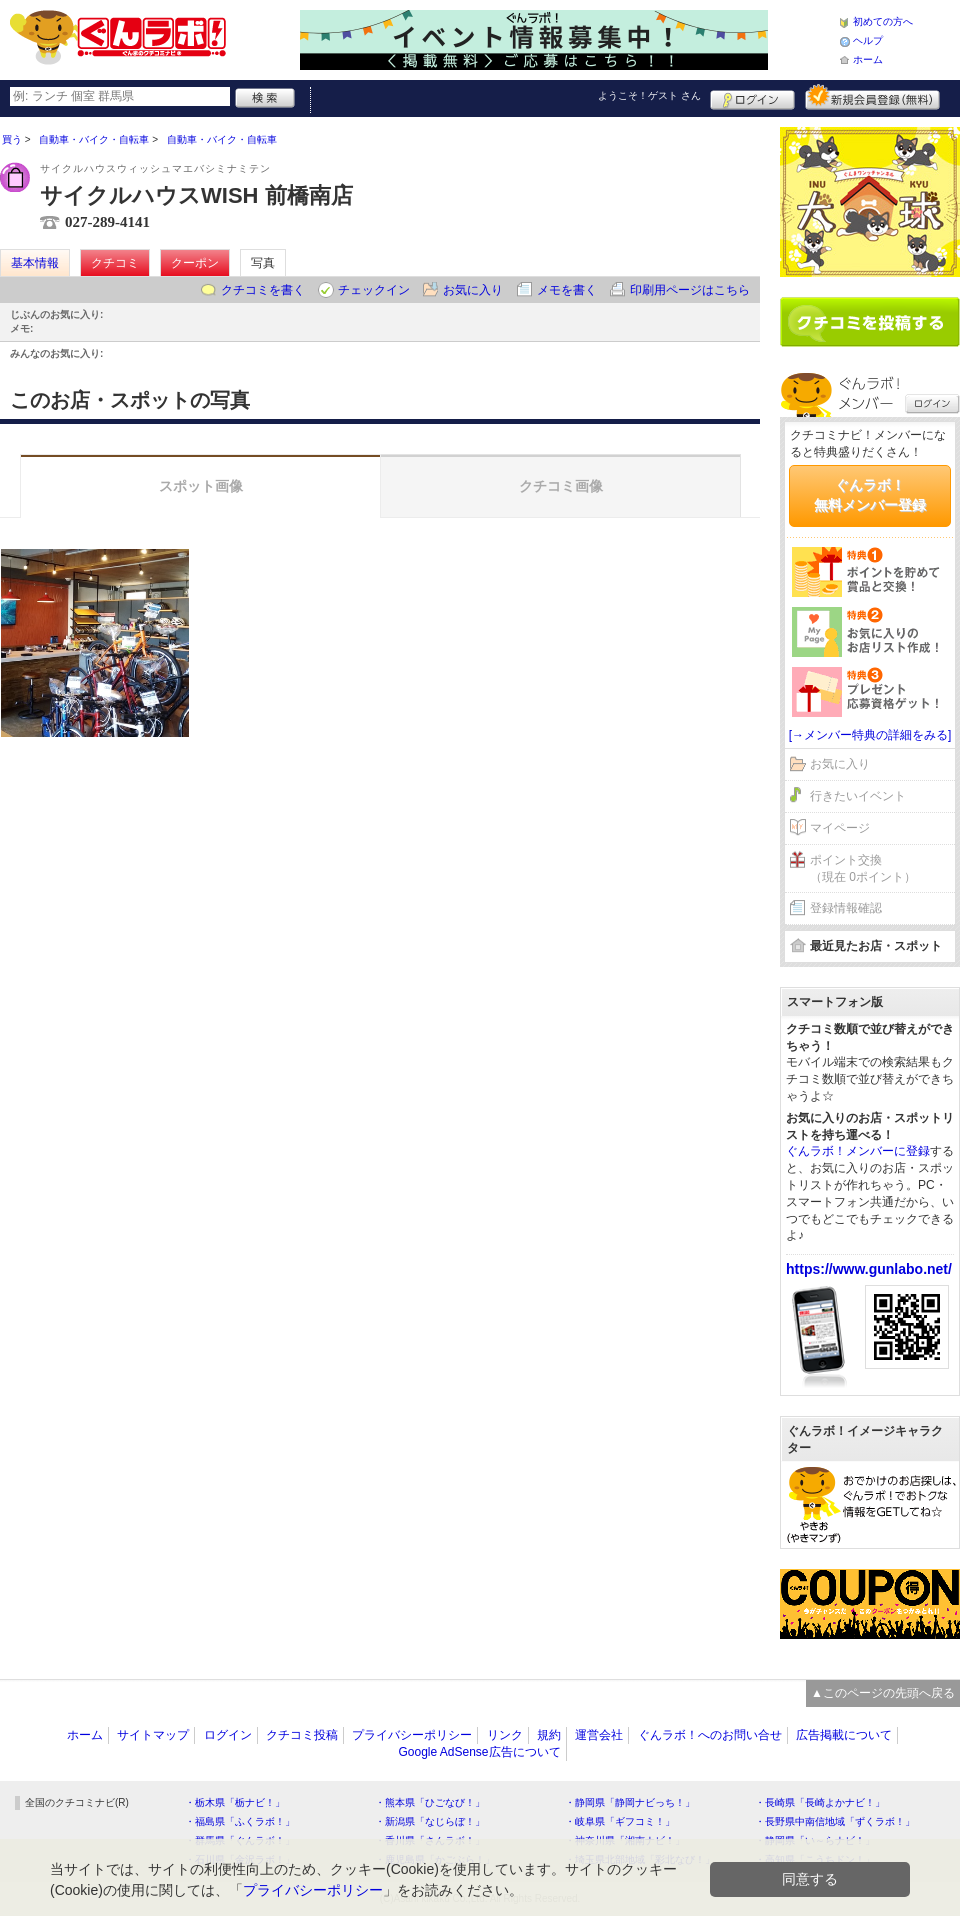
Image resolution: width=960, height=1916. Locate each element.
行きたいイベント (858, 796)
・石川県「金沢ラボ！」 (240, 1859)
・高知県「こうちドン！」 (815, 1859)
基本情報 (35, 263)
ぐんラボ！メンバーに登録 (858, 1151)
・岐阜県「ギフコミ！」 (620, 1821)
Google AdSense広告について (479, 1752)
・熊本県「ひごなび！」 (430, 1802)
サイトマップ (153, 1735)
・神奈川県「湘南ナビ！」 (625, 1840)
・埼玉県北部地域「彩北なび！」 (640, 1859)
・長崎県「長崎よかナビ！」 (820, 1802)
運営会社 (599, 1735)
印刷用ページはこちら (690, 290)
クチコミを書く (263, 290)
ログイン (752, 97)
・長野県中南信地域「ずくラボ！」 (835, 1821)
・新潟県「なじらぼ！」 (430, 1821)
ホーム (868, 59)
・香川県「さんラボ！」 (430, 1840)
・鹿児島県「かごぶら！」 (435, 1859)
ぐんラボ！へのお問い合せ (710, 1735)
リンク (505, 1735)
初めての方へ (883, 21)
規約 (549, 1735)
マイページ (840, 828)
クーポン (195, 263)
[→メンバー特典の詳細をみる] (870, 735)
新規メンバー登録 (872, 97)
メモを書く (567, 290)
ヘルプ (868, 40)
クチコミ (115, 263)
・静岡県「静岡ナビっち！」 (630, 1802)
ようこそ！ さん (649, 95)
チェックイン (374, 290)
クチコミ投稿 (302, 1735)
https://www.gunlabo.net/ (869, 1269)
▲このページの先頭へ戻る (883, 1693)
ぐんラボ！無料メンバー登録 (870, 495)
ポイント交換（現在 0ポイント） (863, 868)
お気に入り (473, 290)
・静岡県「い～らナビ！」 (815, 1840)
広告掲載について (844, 1735)
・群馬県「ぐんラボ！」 (240, 1840)
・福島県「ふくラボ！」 (240, 1821)
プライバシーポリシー (412, 1735)
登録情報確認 (846, 908)
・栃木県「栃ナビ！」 (235, 1802)
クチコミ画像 (561, 486)
